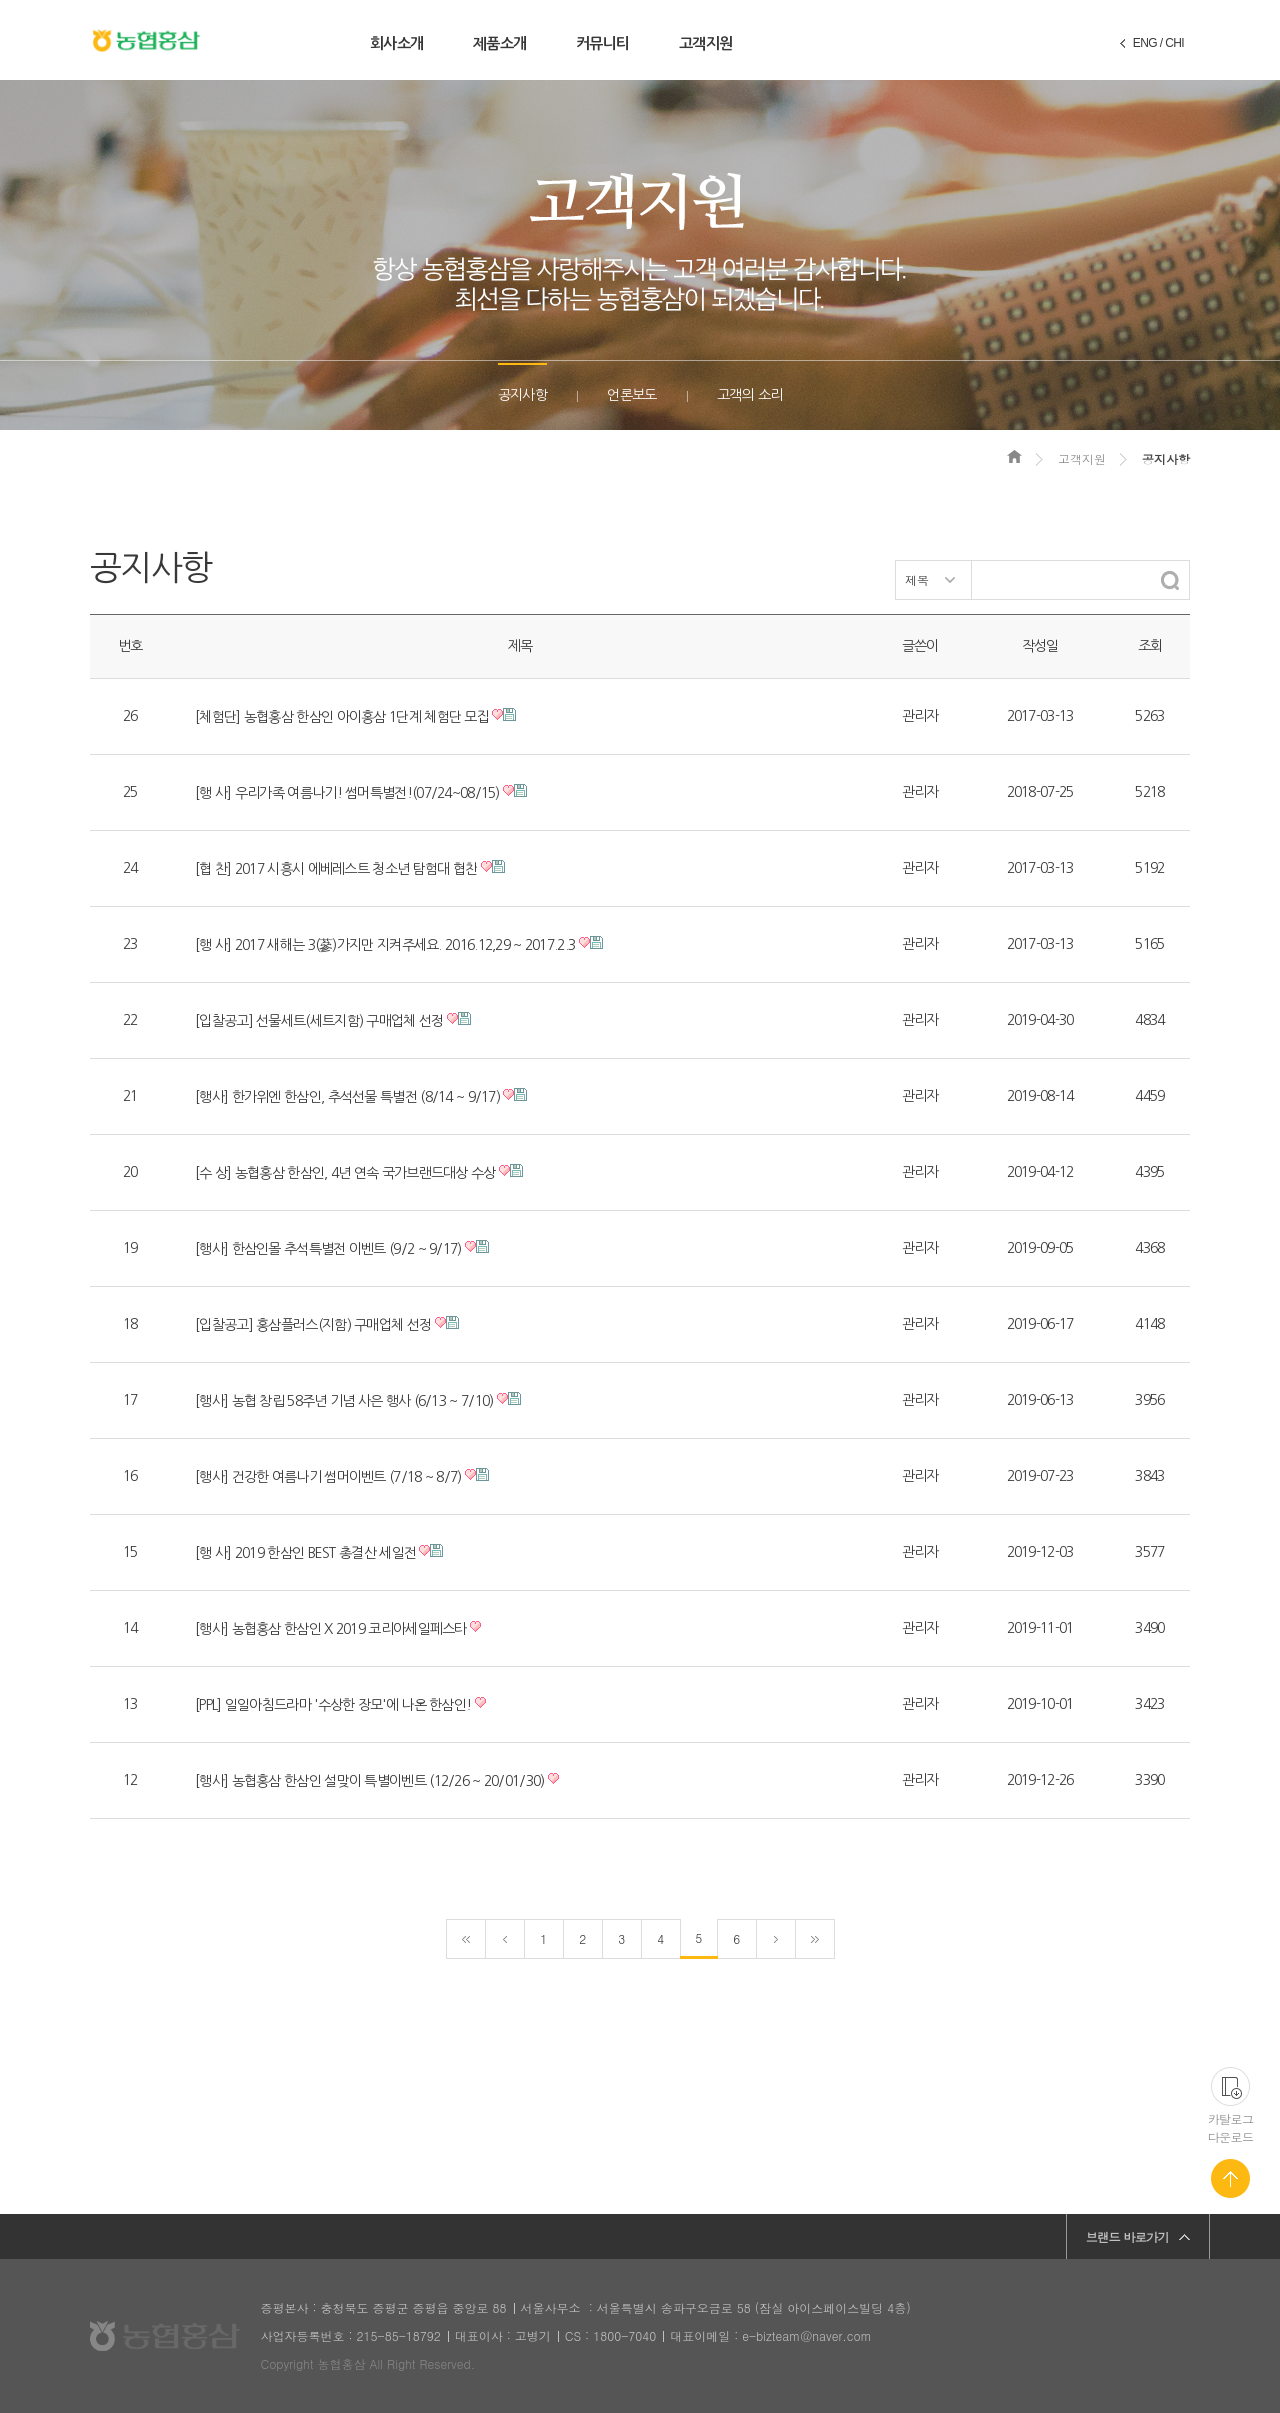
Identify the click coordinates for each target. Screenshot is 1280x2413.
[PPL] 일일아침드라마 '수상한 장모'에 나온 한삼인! (333, 1705)
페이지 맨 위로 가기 (1230, 2178)
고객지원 (705, 43)
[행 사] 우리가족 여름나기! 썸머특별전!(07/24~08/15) (347, 793)
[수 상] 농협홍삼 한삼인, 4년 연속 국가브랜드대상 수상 (345, 1173)
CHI (1174, 43)
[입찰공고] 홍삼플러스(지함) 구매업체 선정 (313, 1325)
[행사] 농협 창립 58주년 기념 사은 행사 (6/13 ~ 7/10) (344, 1401)
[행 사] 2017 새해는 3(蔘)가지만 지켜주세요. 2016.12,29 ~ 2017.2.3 (385, 945)
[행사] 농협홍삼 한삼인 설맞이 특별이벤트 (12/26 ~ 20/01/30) (370, 1781)
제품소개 (499, 43)
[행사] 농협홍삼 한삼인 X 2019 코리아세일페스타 (331, 1629)
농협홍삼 (146, 40)
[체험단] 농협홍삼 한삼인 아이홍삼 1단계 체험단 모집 (342, 717)
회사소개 (396, 43)
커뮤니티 (602, 43)
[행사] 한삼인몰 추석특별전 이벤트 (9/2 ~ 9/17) (328, 1249)
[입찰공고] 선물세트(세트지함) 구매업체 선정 (319, 1021)
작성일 (1040, 646)
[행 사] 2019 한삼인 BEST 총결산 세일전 (305, 1553)
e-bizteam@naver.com (806, 2335)
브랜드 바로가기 (1127, 2236)
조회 (1150, 646)
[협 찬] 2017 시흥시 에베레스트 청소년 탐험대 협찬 (336, 869)
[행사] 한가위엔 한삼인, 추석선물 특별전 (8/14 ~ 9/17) (347, 1097)
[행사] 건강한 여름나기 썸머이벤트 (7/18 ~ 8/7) (328, 1477)
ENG (1145, 43)
